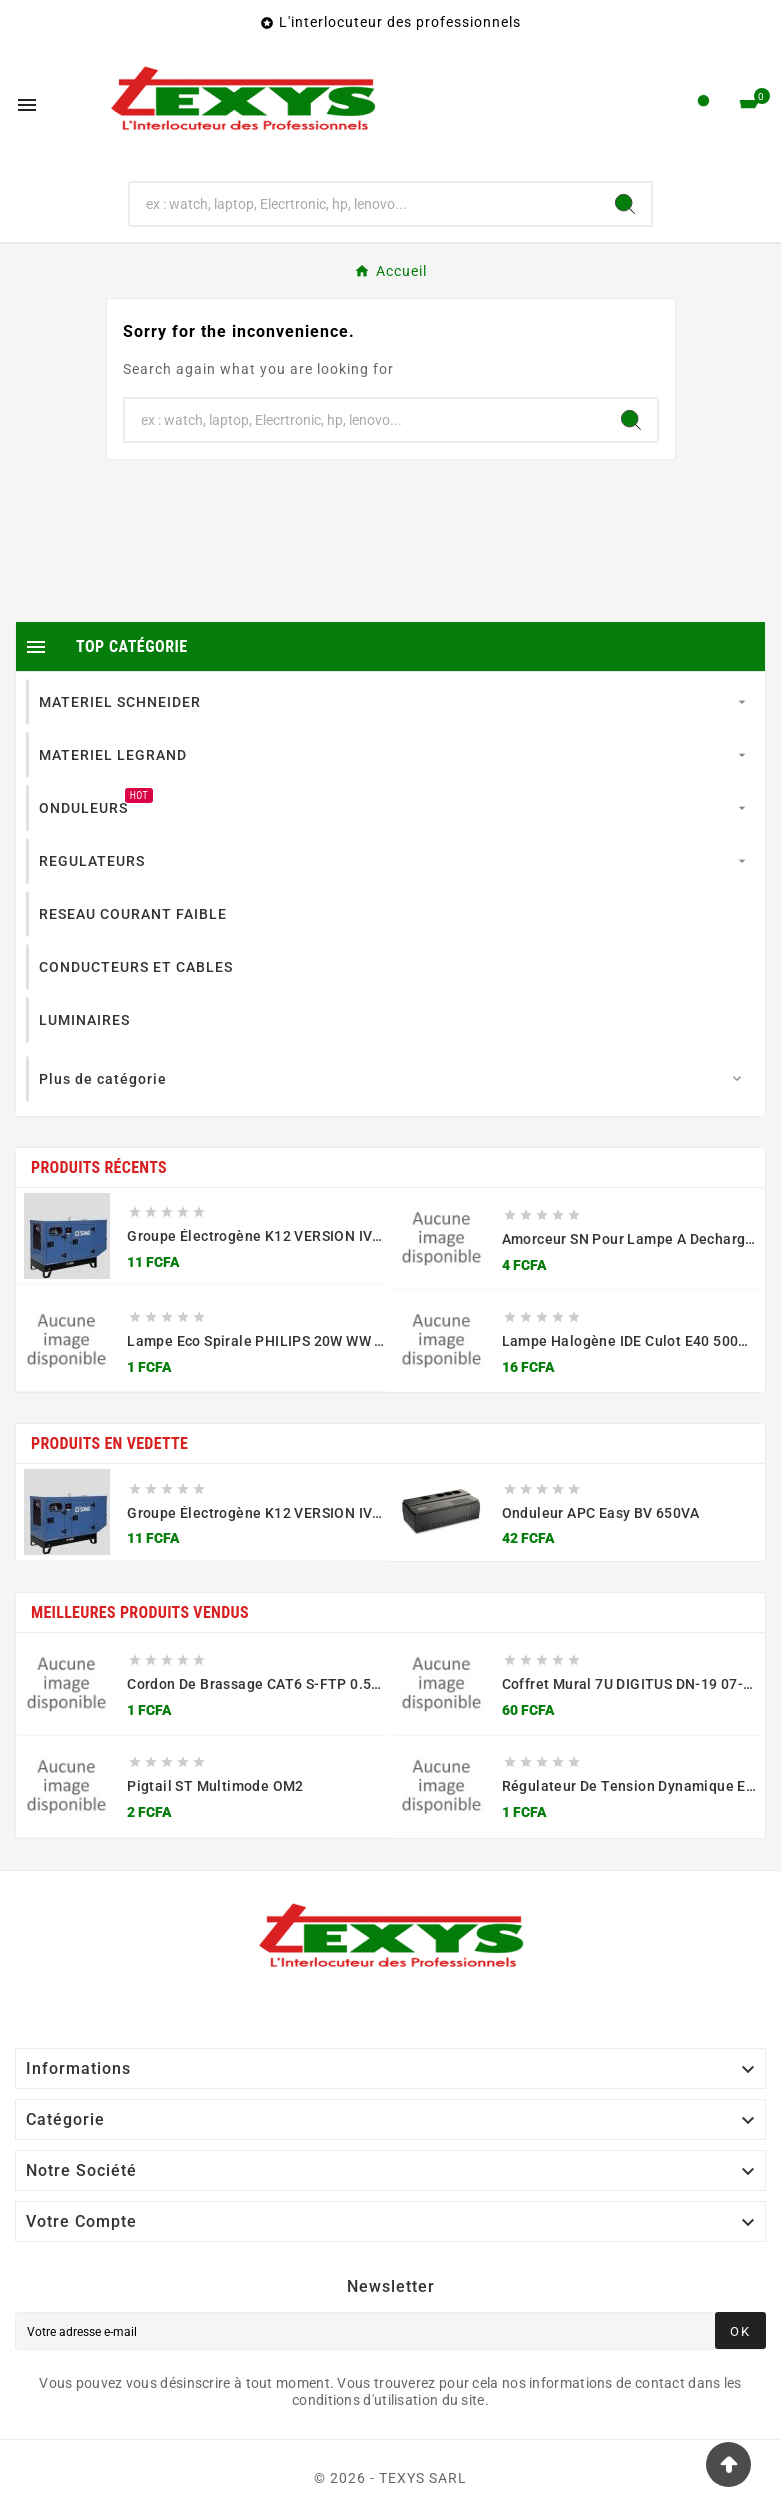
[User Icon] (703, 105)
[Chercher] (365, 204)
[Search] (625, 204)
